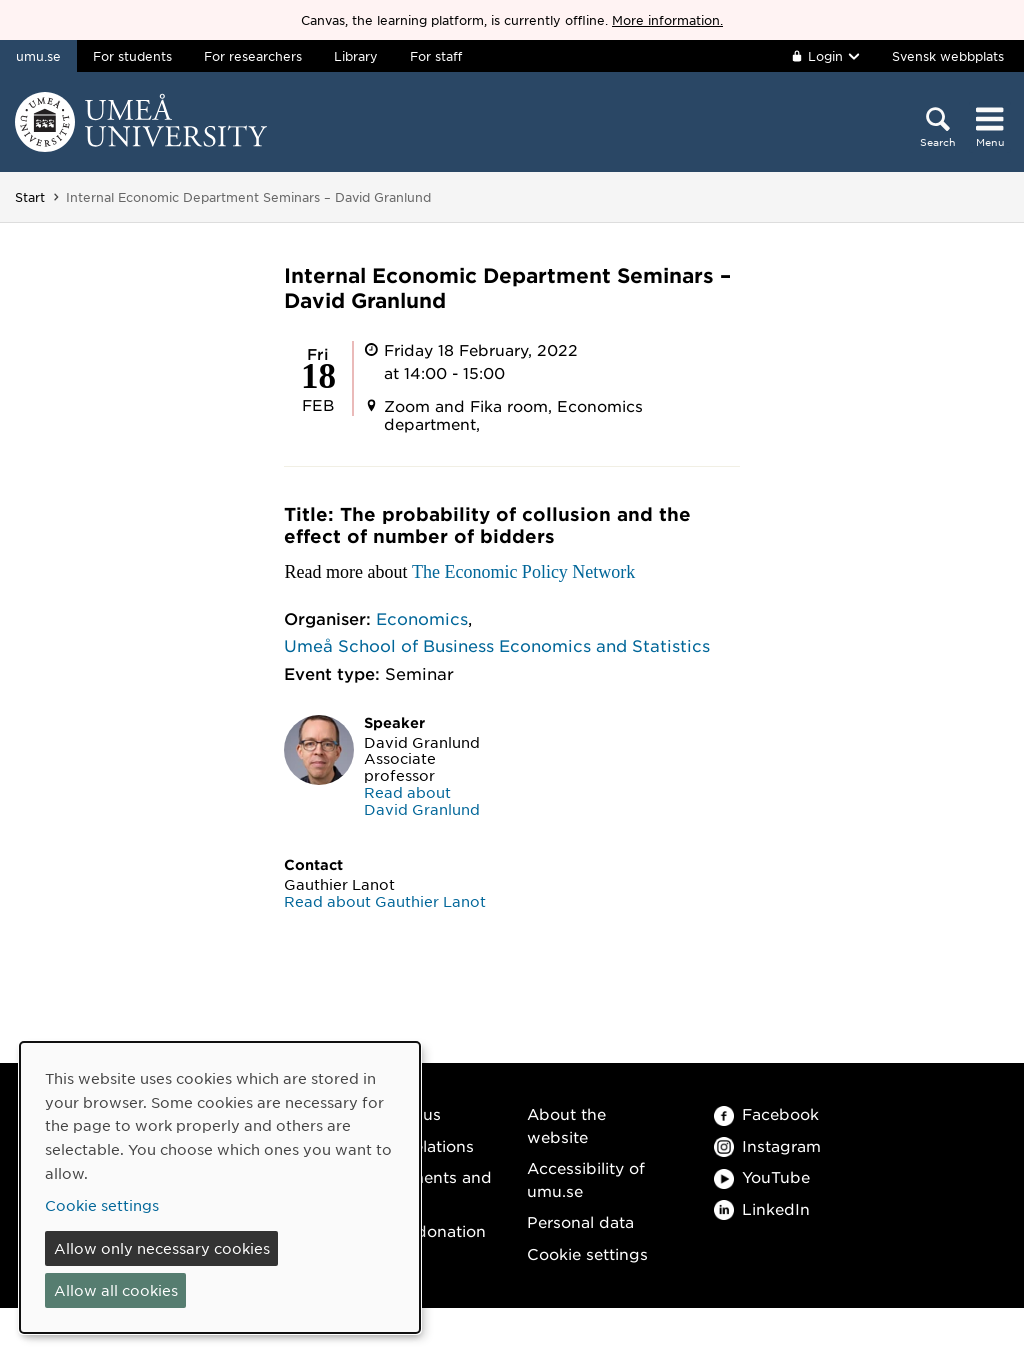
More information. (667, 20)
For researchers (253, 56)
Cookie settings (587, 1253)
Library (356, 56)
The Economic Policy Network (523, 572)
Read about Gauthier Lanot (385, 901)
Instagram (767, 1145)
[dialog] (220, 1187)
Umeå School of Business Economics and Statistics (497, 645)
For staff (436, 56)
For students (132, 56)
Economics (422, 618)
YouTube (762, 1176)
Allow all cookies (116, 1290)
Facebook (766, 1113)
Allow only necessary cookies (162, 1248)
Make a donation (421, 1230)
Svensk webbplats (948, 56)
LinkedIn (762, 1208)
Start (30, 197)
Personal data (580, 1221)
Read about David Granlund (422, 800)
